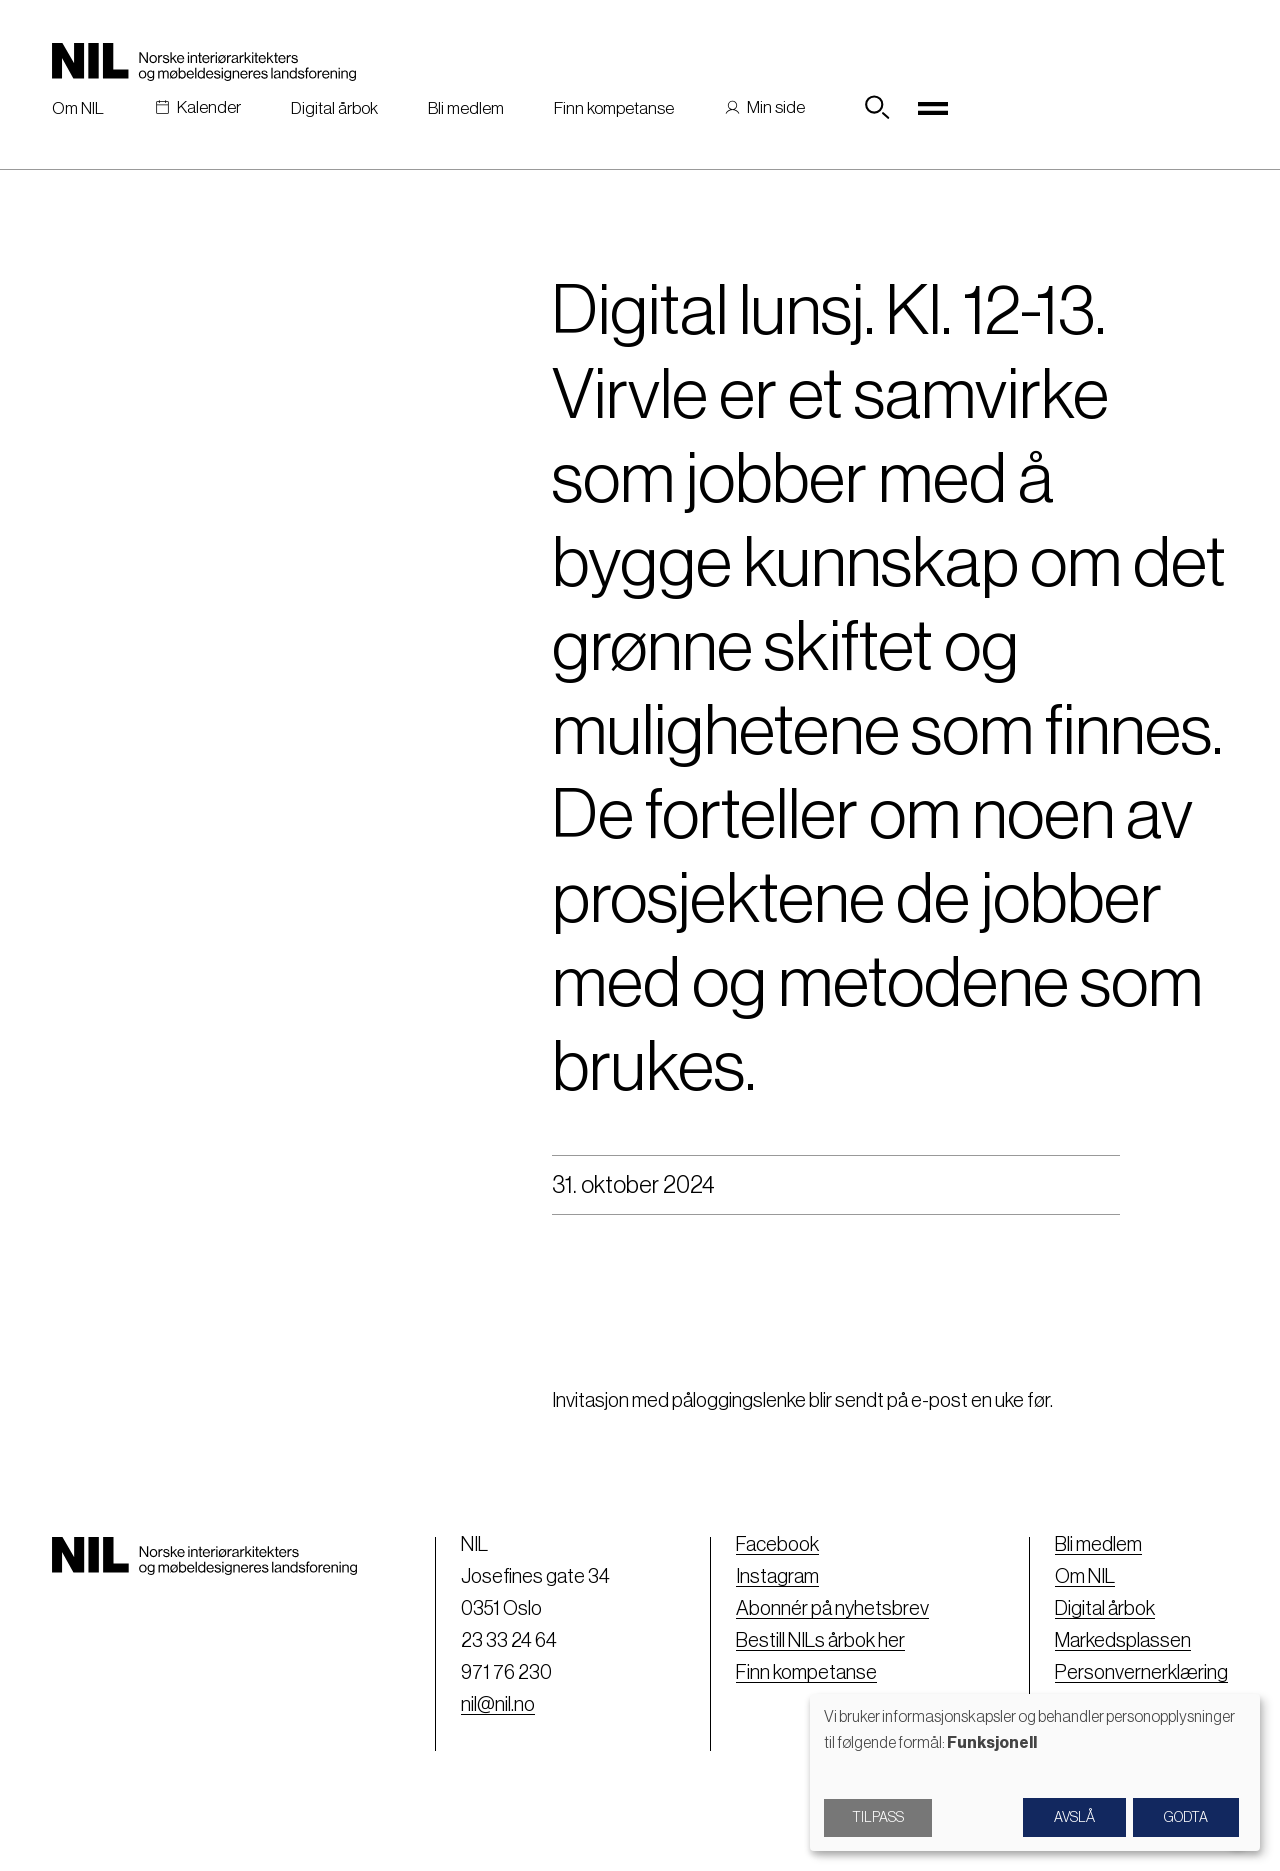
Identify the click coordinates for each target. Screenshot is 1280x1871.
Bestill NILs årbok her (820, 1641)
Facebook (777, 1545)
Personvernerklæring (1141, 1673)
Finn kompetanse (614, 108)
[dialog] (1035, 1772)
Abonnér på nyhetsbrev (832, 1609)
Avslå (1074, 1818)
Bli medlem (466, 108)
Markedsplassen (1123, 1641)
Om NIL (78, 108)
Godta (1186, 1818)
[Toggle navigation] (933, 108)
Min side (776, 107)
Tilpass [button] (878, 1818)
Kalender (209, 107)
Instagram (777, 1577)
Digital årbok (334, 108)
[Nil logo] (204, 62)
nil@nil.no (498, 1705)
